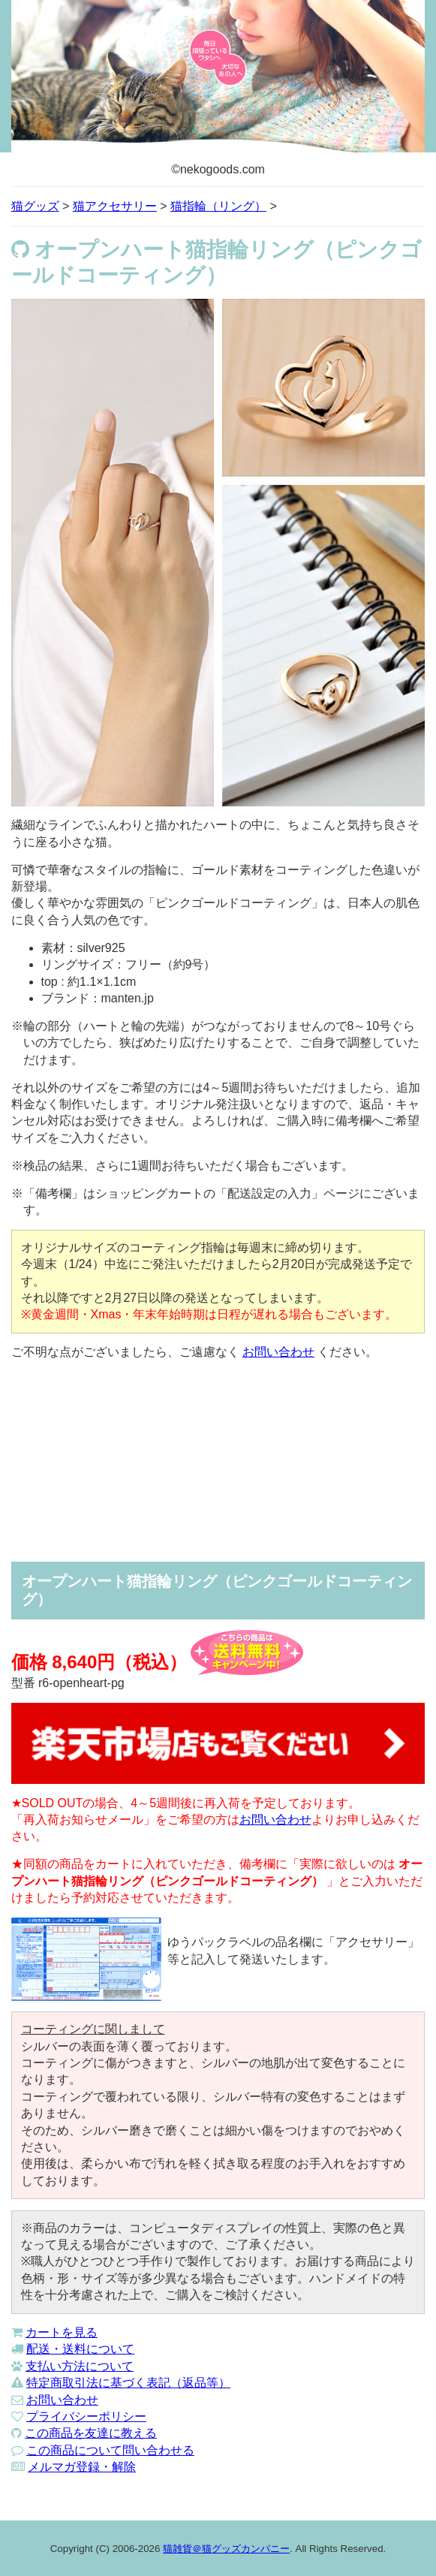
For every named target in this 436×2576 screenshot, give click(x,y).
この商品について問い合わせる (110, 2450)
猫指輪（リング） (218, 206)
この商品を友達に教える (91, 2433)
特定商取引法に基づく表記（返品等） (128, 2382)
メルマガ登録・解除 (82, 2466)
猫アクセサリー (115, 206)
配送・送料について (80, 2349)
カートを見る (62, 2332)
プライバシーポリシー (86, 2416)
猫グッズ (35, 206)
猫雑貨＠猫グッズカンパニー (226, 2548)
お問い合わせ (278, 1351)
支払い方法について (80, 2366)
